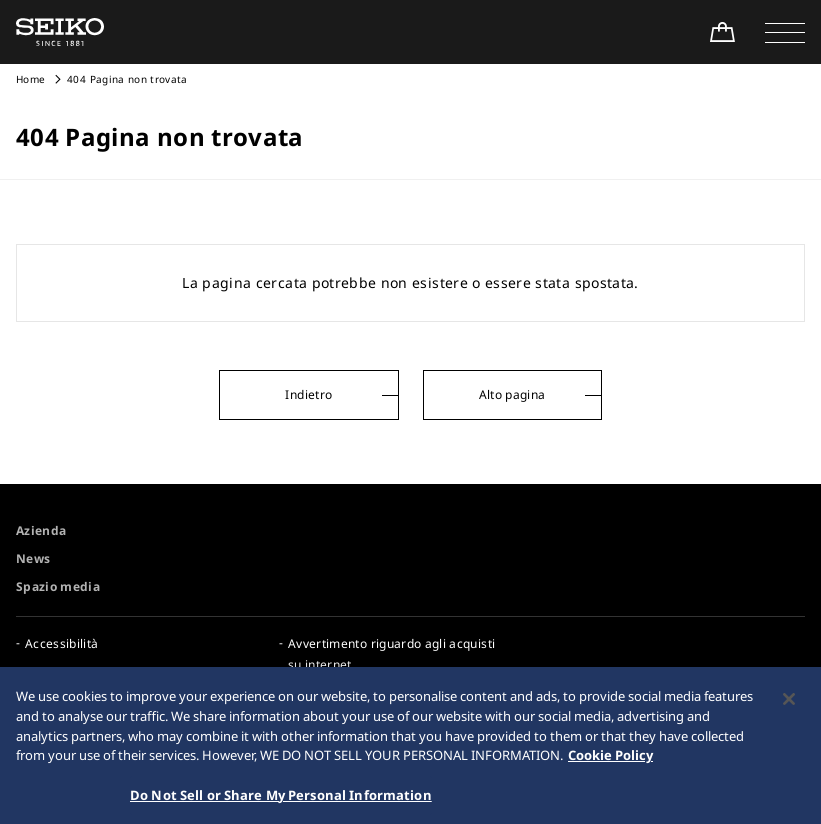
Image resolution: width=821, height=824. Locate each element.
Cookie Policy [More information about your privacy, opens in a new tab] (610, 761)
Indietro (308, 394)
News (33, 558)
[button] (785, 32)
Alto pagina (512, 394)
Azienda (41, 530)
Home (30, 79)
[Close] (789, 705)
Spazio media (58, 586)
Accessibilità (62, 643)
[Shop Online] (722, 32)
